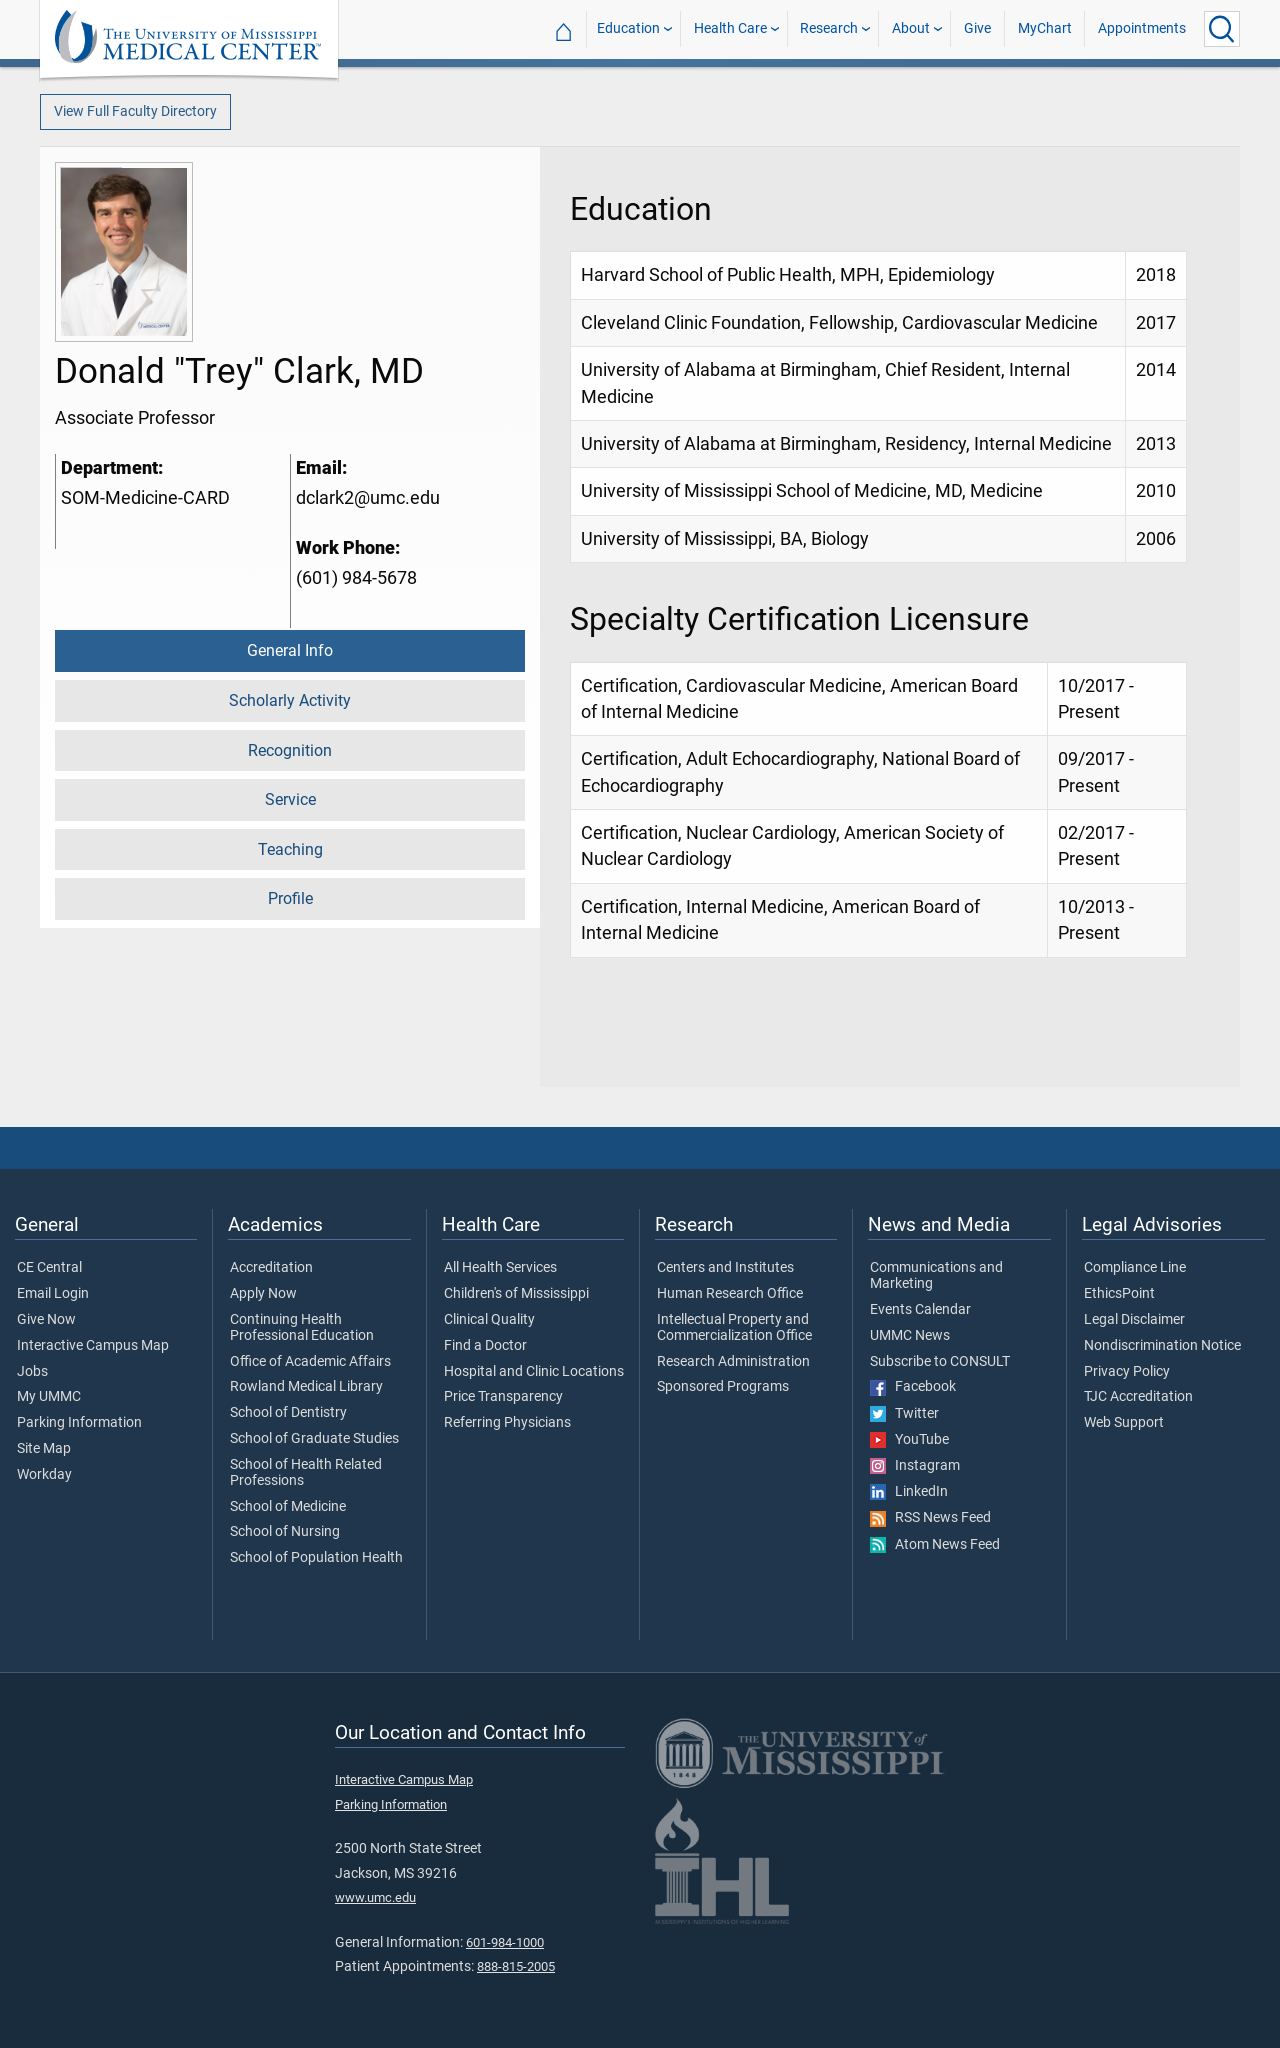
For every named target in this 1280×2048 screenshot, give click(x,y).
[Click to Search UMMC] (1222, 29)
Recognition (290, 750)
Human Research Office (730, 1294)
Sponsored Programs (723, 1387)
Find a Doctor (485, 1346)
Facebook (913, 1387)
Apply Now (263, 1294)
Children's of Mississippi (516, 1294)
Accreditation (271, 1268)
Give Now (46, 1320)
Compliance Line (1135, 1268)
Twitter (904, 1414)
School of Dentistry (288, 1413)
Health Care (730, 28)
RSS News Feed (930, 1518)
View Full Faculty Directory (135, 111)
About (911, 28)
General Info (290, 650)
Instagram (915, 1466)
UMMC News (910, 1336)
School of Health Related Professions (306, 1473)
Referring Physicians (507, 1423)
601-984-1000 (505, 1942)
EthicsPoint (1119, 1294)
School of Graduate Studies (314, 1439)
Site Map (44, 1449)
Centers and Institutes (725, 1268)
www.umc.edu (375, 1897)
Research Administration (733, 1362)
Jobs (32, 1372)
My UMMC (49, 1397)
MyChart (1045, 28)
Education (628, 28)
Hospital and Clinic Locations (534, 1372)
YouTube (909, 1440)
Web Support (1124, 1423)
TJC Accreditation (1138, 1397)
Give (977, 28)
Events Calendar (920, 1310)
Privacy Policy (1127, 1372)
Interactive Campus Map (93, 1346)
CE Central (49, 1268)
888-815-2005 (516, 1966)
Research (829, 28)
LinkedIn (909, 1492)
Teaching (290, 849)
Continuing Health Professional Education (302, 1328)
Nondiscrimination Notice (1162, 1346)
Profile (290, 898)
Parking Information (79, 1423)
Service (290, 799)
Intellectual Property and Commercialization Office (734, 1328)
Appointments (1142, 28)
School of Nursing (285, 1532)
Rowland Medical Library (306, 1387)
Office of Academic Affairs (310, 1362)
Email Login (53, 1294)
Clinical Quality (489, 1320)
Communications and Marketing (936, 1276)
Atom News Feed (935, 1545)
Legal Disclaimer (1134, 1320)
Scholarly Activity (290, 700)
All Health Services (500, 1268)
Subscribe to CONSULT (940, 1362)
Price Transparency (503, 1397)
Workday (44, 1475)
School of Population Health (316, 1558)
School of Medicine (288, 1507)
